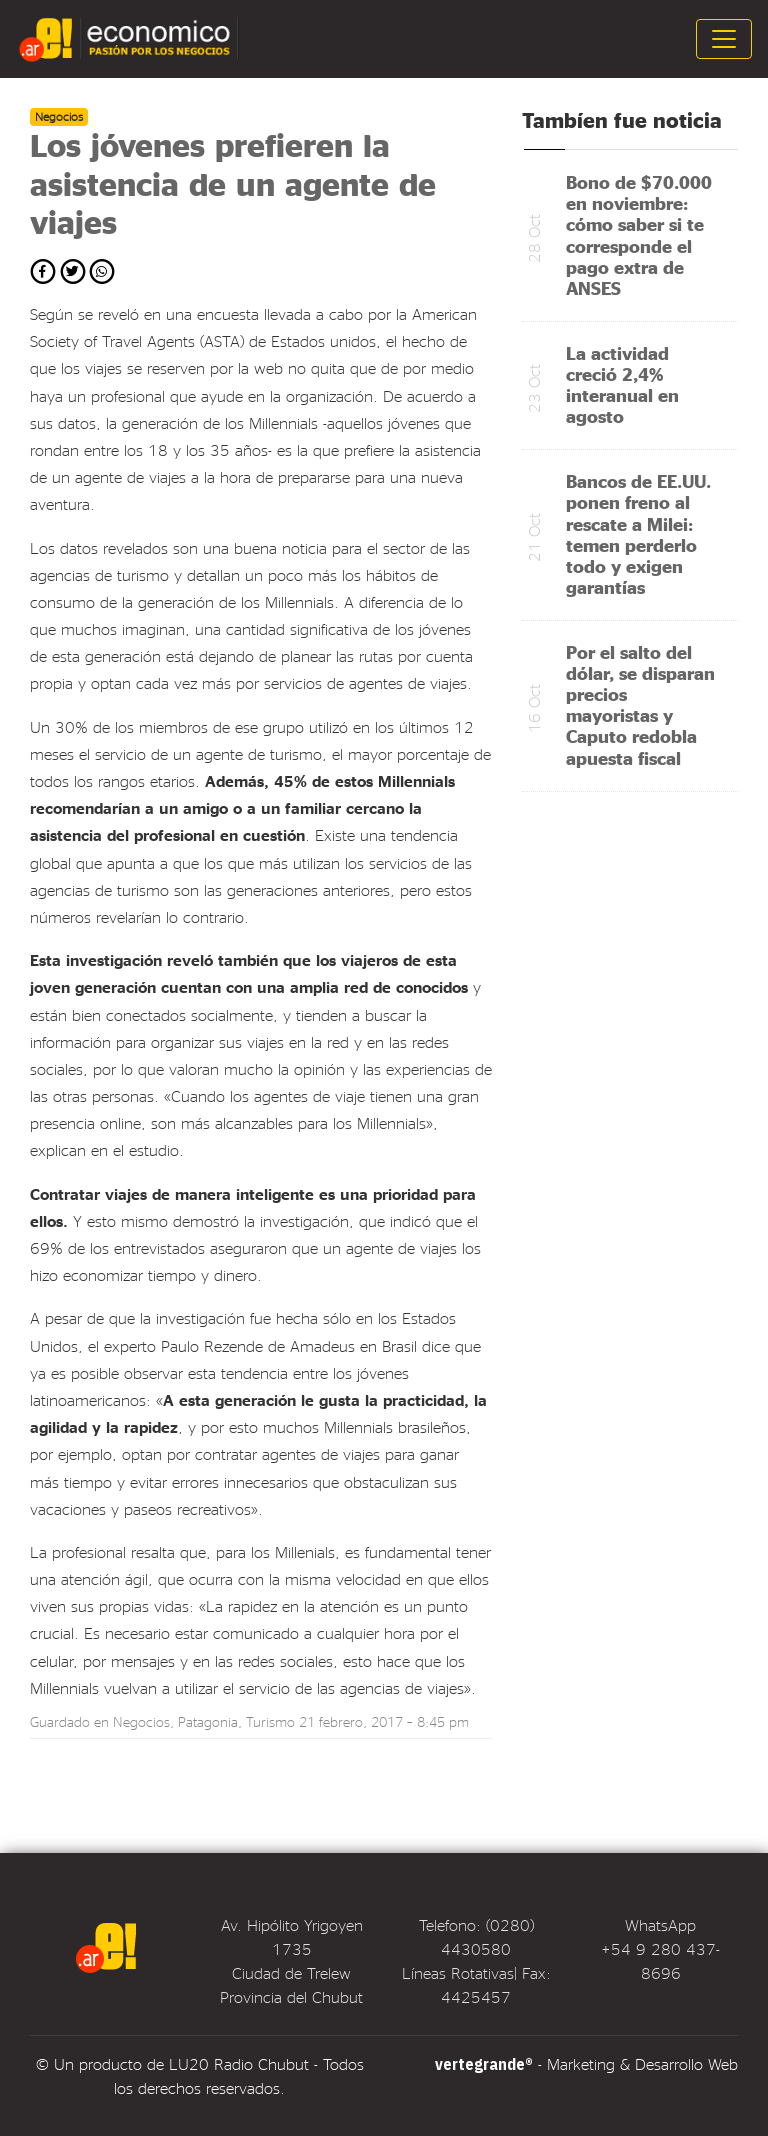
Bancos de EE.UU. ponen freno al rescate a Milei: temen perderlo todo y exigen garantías (638, 533)
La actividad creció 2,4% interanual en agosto (622, 384)
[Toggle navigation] (724, 39)
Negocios (141, 1721)
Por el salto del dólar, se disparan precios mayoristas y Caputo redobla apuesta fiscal (640, 704)
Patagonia (208, 1721)
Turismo (270, 1721)
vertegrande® (484, 2064)
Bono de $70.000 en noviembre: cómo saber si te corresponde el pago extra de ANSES (639, 234)
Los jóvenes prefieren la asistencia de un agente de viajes (233, 183)
